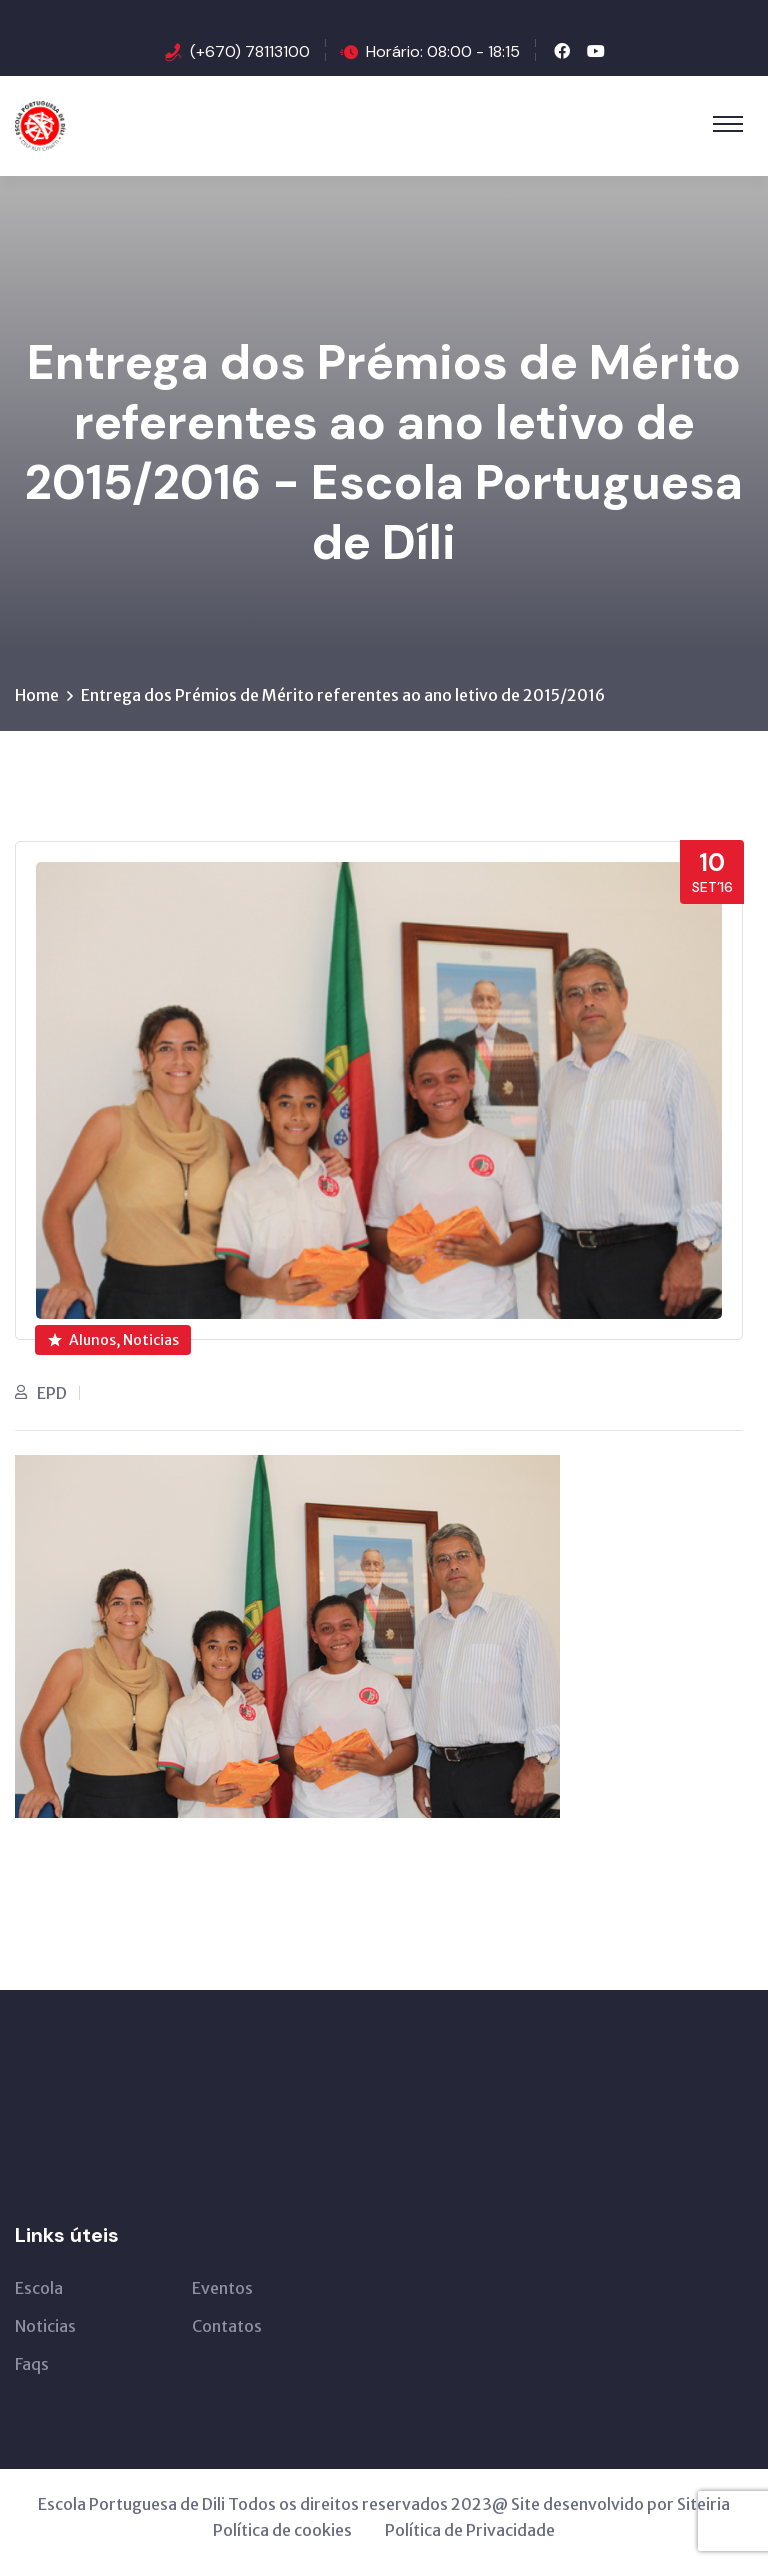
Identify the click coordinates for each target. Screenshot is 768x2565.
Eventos (222, 2288)
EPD (52, 1393)
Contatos (227, 2326)
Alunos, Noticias (113, 1340)
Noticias (45, 2326)
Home (37, 695)
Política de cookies (282, 2530)
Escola (39, 2288)
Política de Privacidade (470, 2530)
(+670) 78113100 (250, 51)
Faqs (32, 2364)
